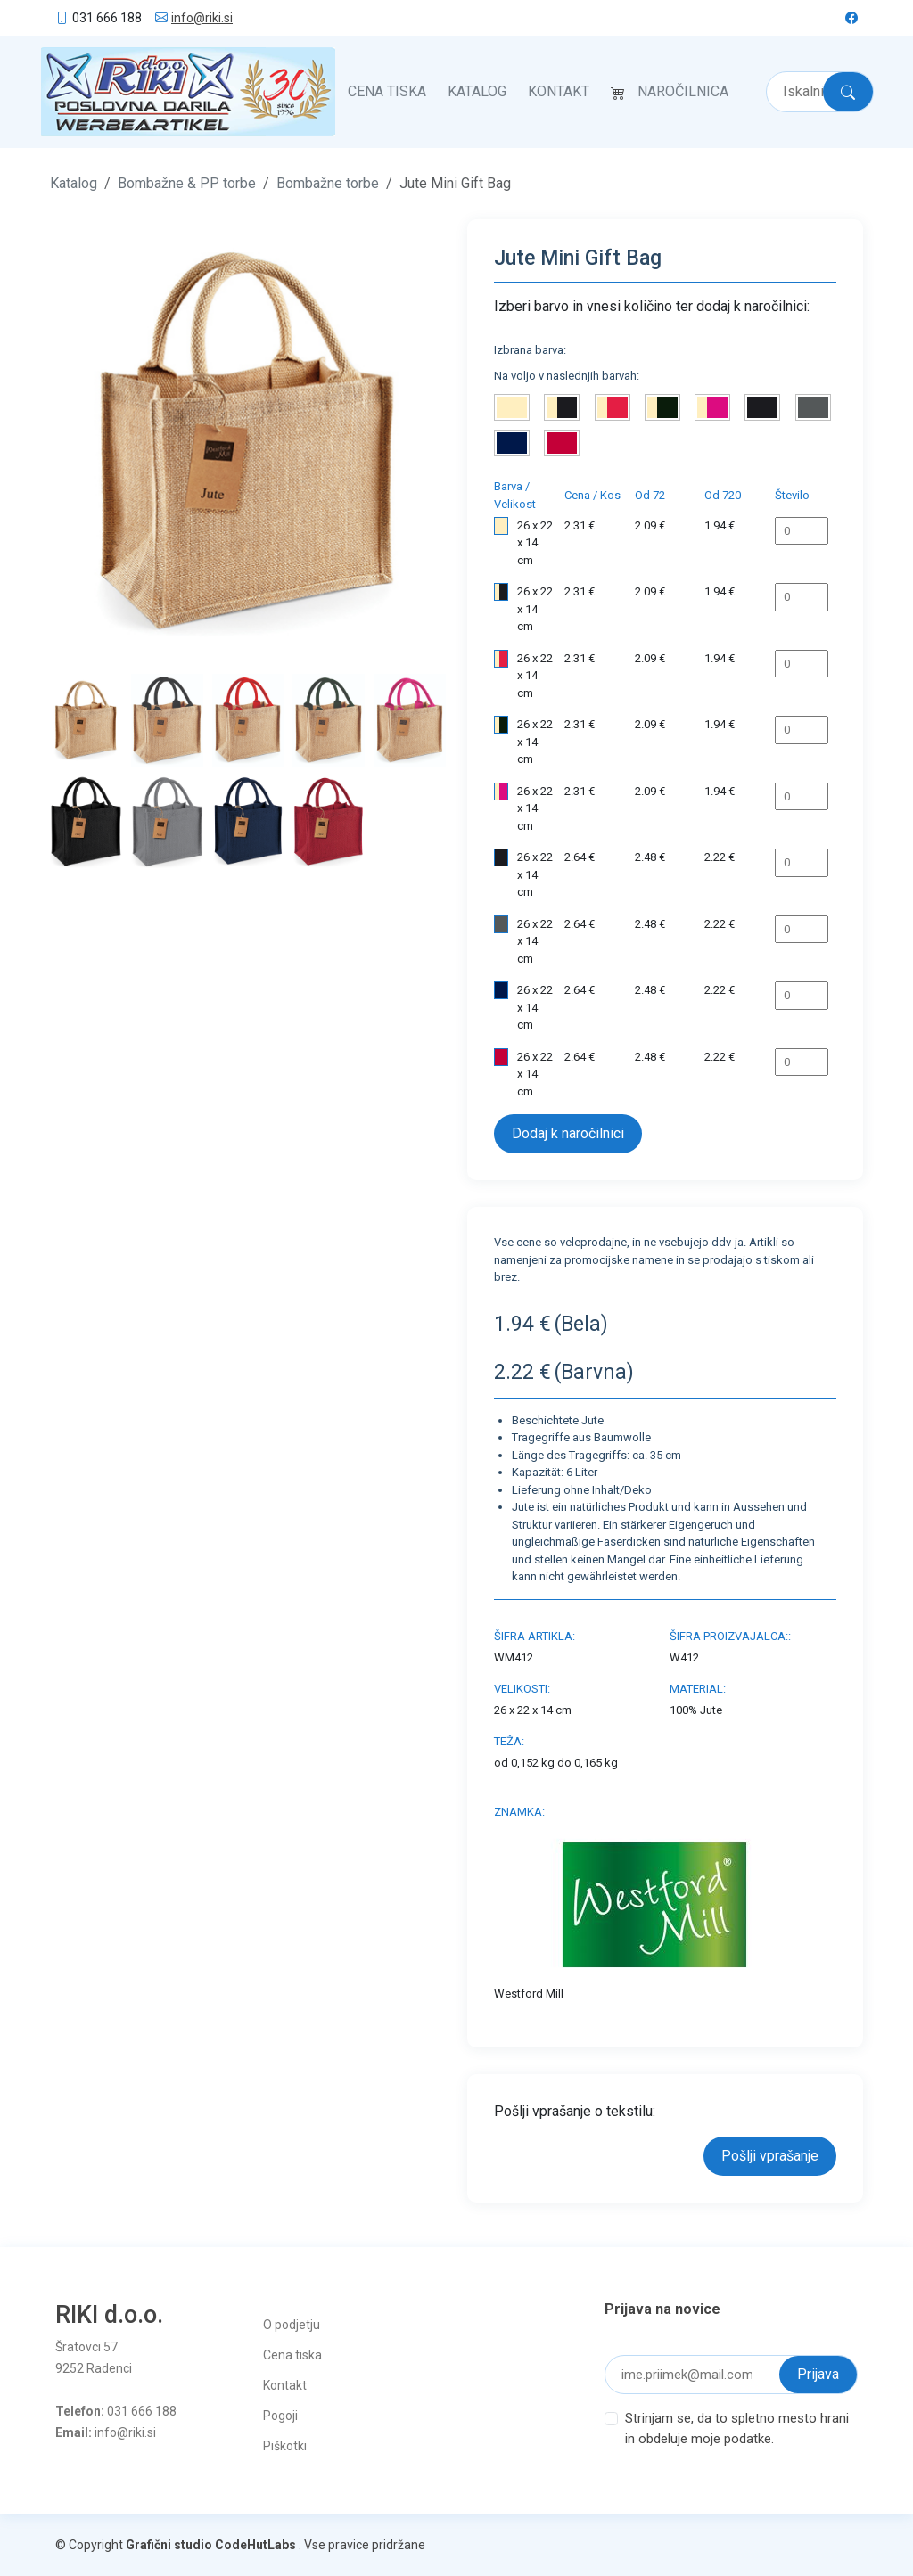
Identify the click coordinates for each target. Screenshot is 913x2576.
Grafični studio (169, 2545)
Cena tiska (387, 91)
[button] (80, 442)
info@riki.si (202, 18)
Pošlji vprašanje (769, 2155)
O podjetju (291, 2324)
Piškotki (285, 2446)
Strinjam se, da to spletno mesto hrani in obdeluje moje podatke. (737, 2428)
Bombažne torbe (327, 183)
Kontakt (558, 91)
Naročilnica (682, 91)
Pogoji (280, 2415)
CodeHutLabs (255, 2545)
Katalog (477, 91)
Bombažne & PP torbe (187, 183)
